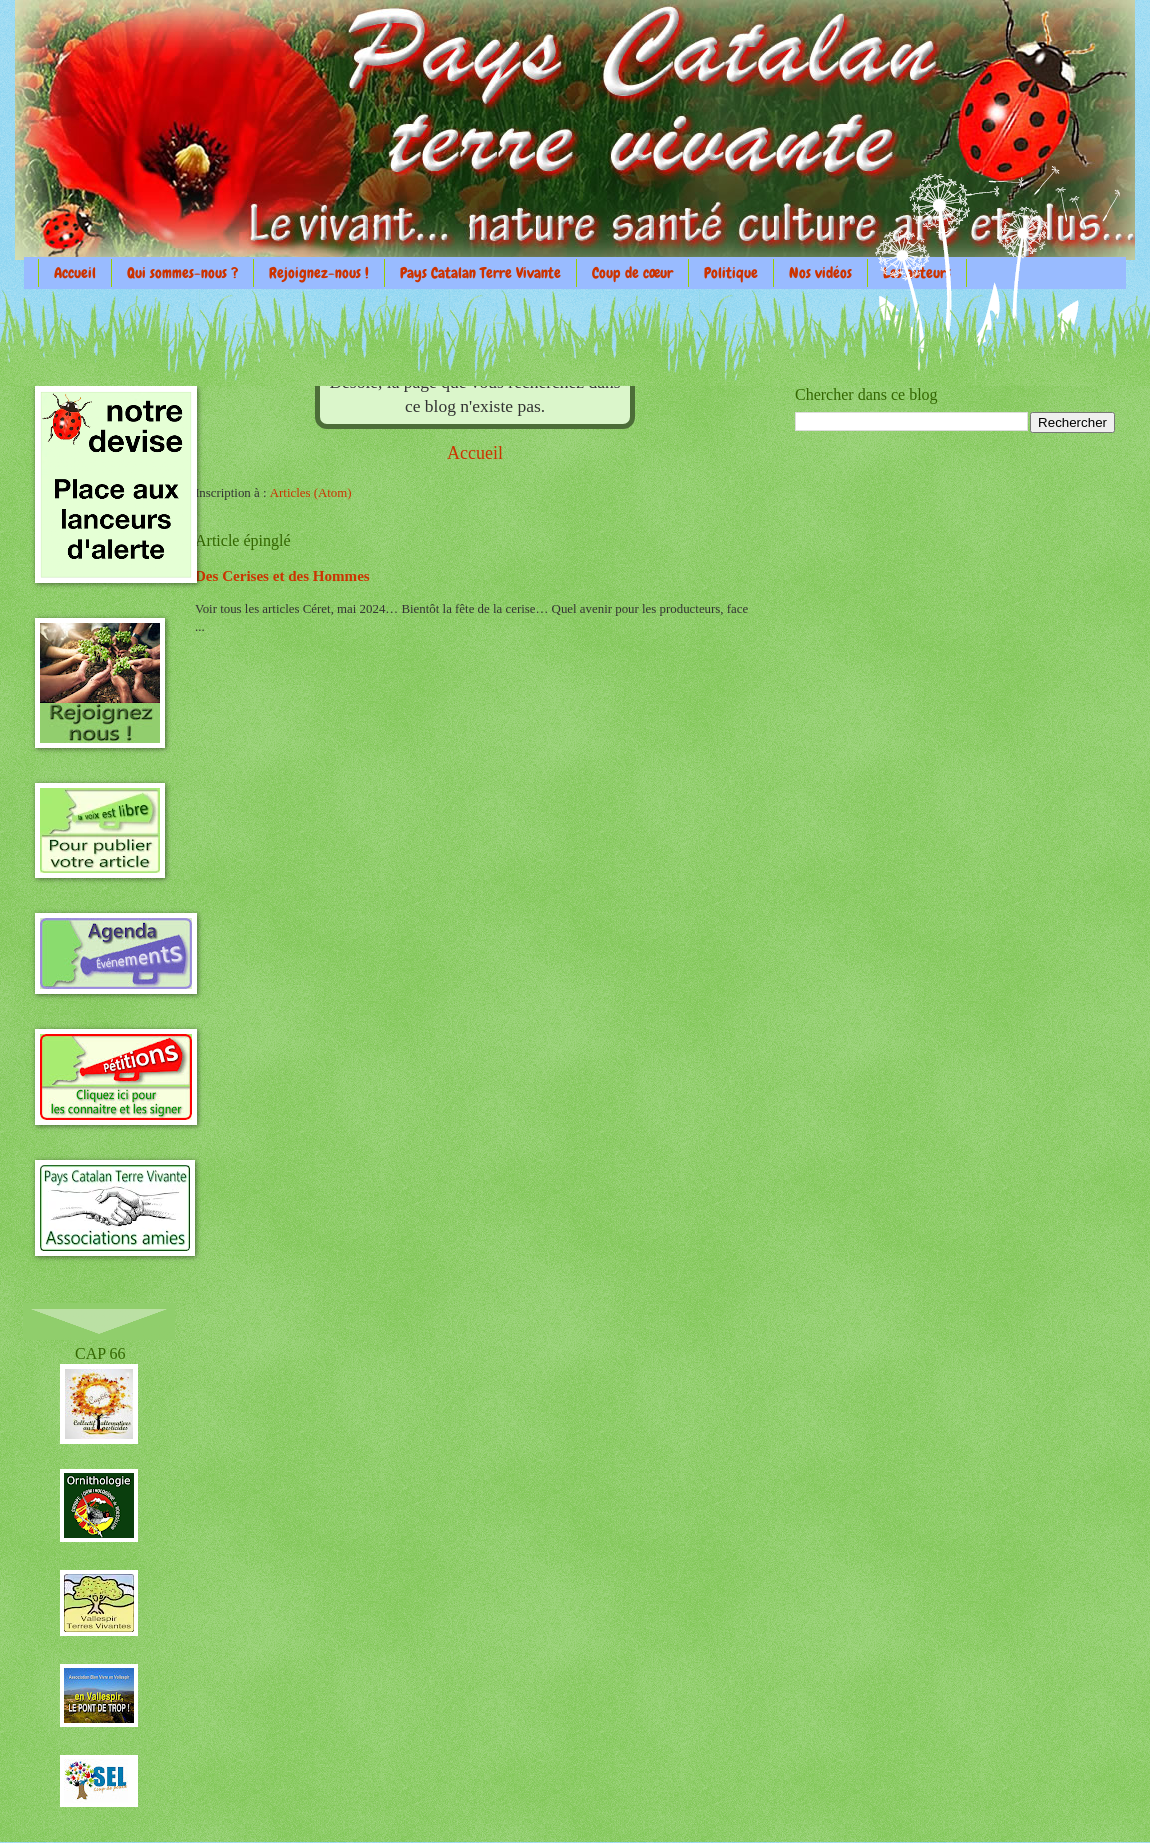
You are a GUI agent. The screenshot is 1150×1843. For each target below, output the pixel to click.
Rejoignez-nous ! (319, 273)
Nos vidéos (820, 273)
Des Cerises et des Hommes (282, 576)
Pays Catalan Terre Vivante (480, 273)
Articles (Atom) (311, 493)
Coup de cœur (632, 273)
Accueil (75, 273)
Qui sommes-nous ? (182, 273)
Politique (731, 273)
